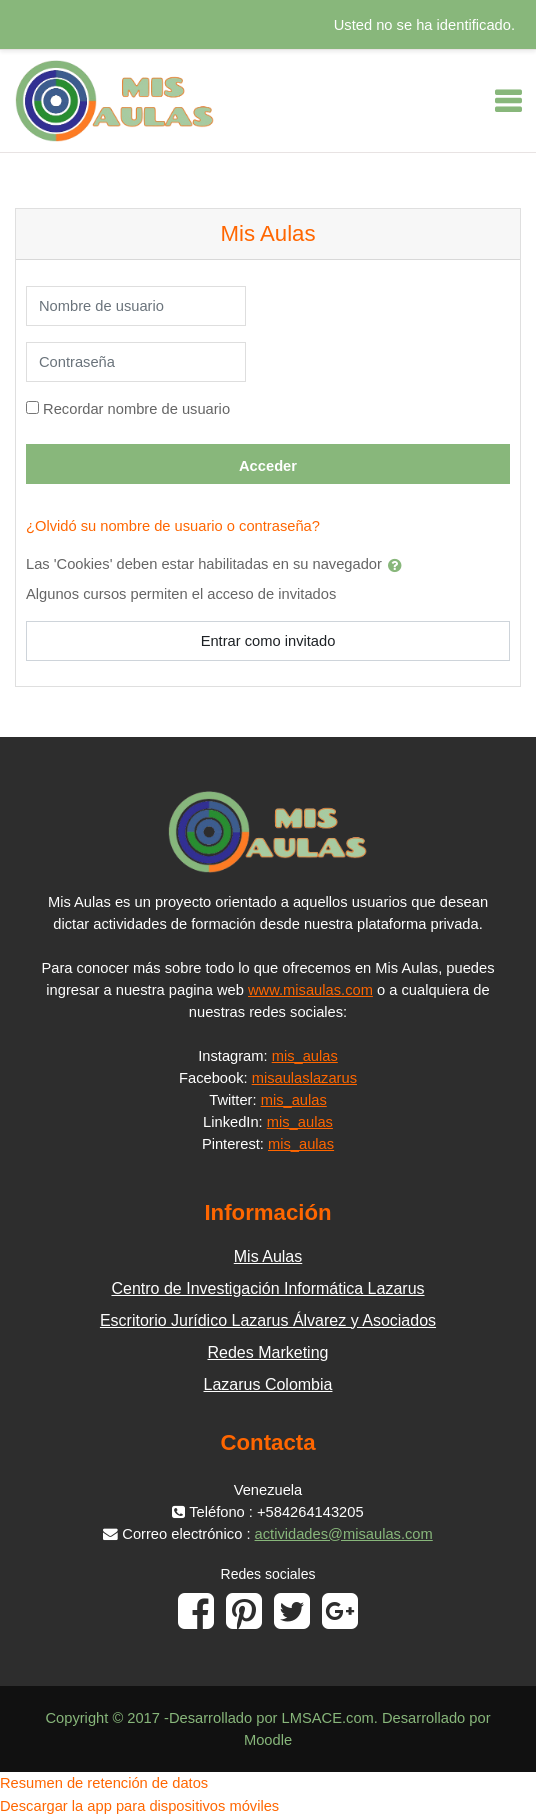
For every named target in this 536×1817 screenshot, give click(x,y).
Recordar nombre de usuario (136, 409)
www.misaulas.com (310, 990)
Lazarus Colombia (268, 1384)
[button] (399, 565)
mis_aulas (305, 1056)
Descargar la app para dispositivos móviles (139, 1806)
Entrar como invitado (268, 641)
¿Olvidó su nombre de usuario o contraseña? (173, 526)
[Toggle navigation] (508, 101)
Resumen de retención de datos (104, 1783)
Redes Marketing (268, 1352)
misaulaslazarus (304, 1078)
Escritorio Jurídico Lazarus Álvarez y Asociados (268, 1320)
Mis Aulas (268, 1256)
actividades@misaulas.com (344, 1534)
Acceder (268, 466)
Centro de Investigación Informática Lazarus (267, 1288)
